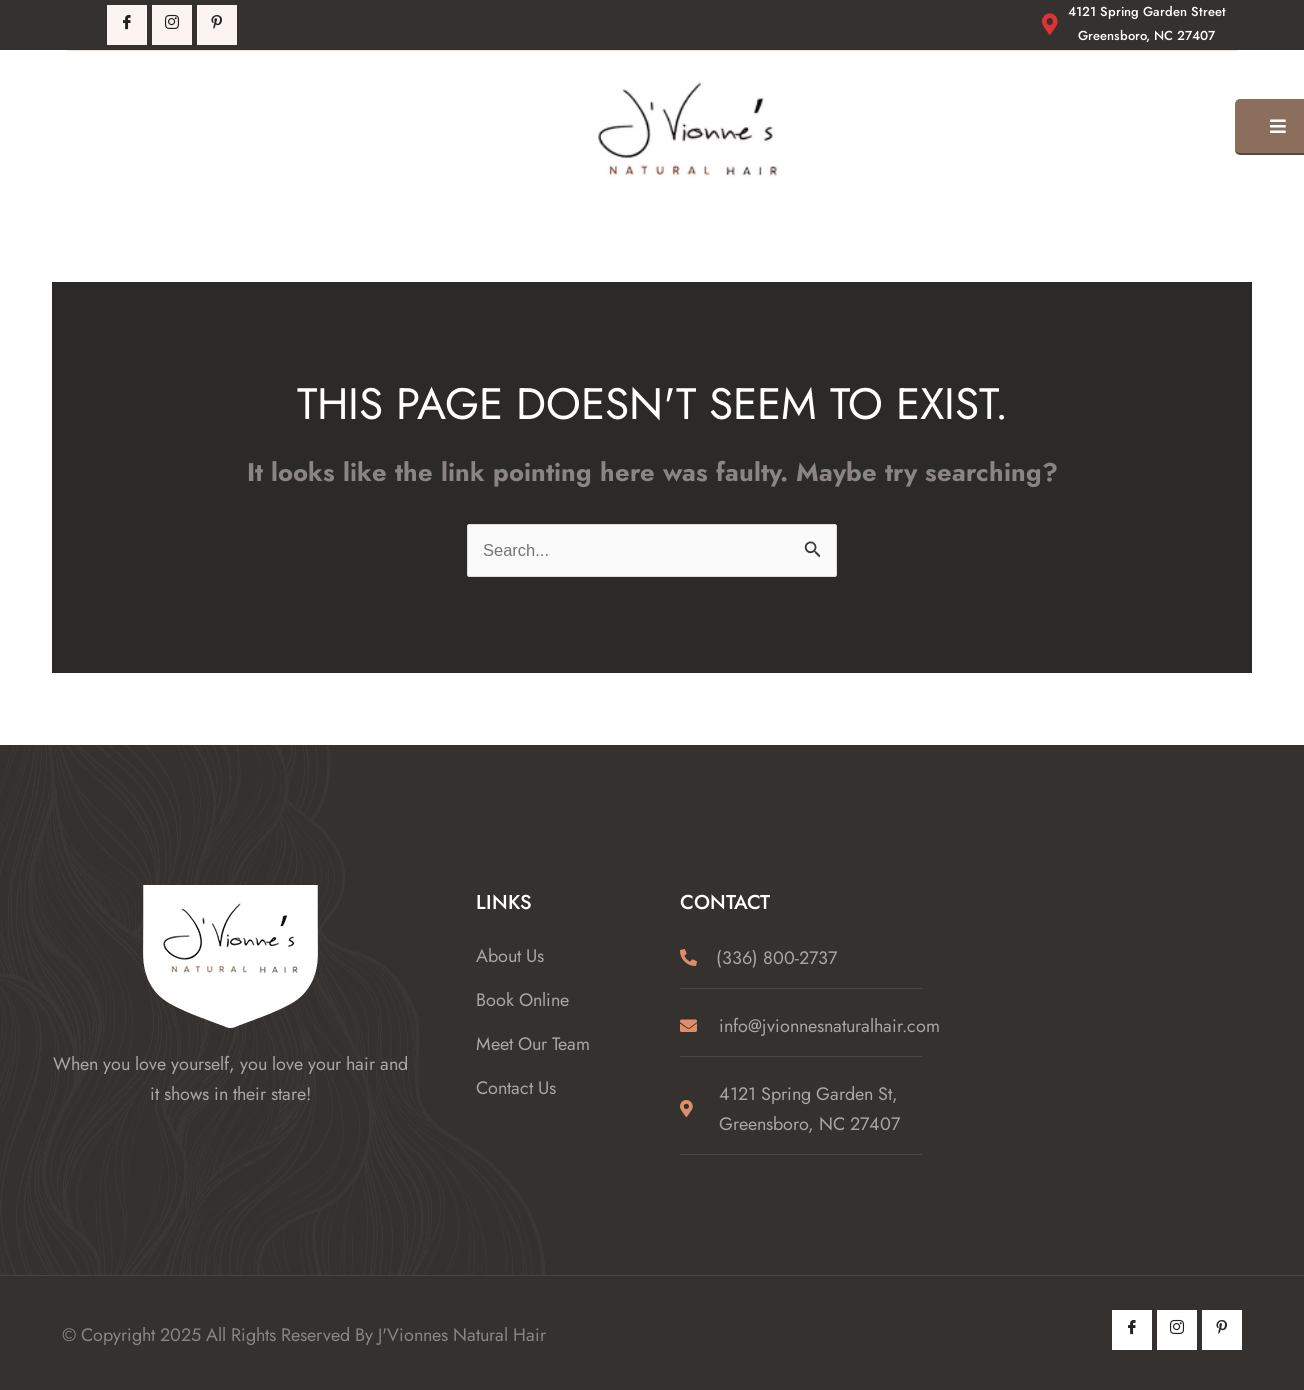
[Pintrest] (217, 25)
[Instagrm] (172, 25)
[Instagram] (1177, 1330)
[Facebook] (127, 25)
